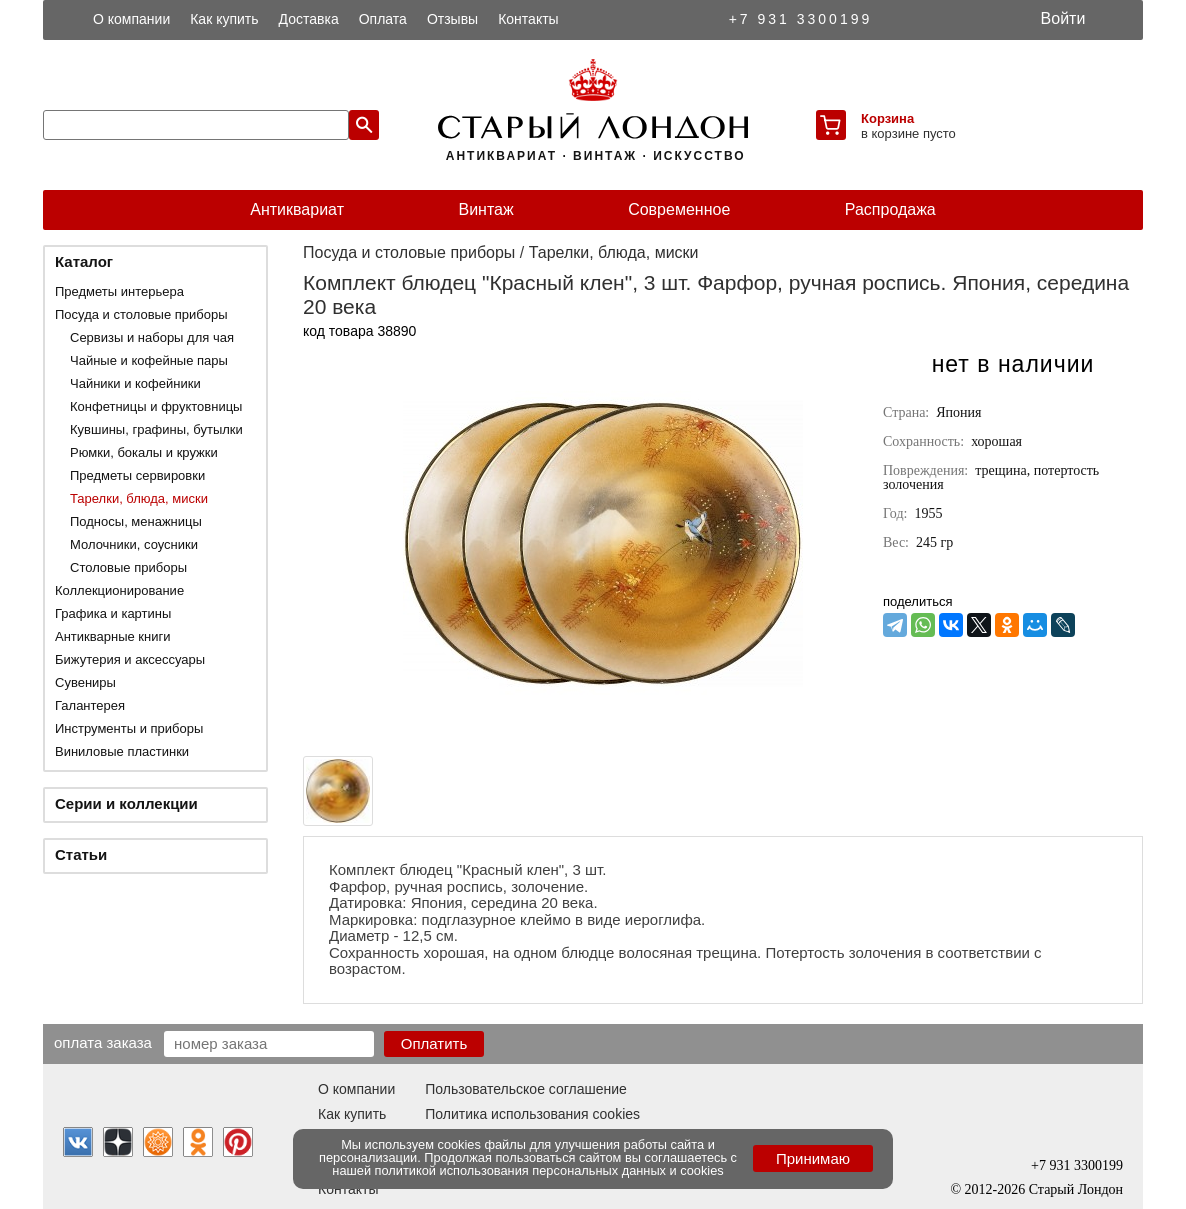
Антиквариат (297, 209)
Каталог (84, 261)
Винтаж (485, 209)
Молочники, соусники (134, 544)
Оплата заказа (103, 1042)
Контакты (528, 19)
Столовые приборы (128, 567)
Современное (679, 209)
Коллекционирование (119, 590)
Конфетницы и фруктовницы (156, 406)
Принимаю (813, 1158)
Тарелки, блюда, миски (139, 498)
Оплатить (434, 1043)
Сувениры (85, 682)
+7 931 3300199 (801, 19)
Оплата (383, 19)
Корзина (887, 118)
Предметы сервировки (137, 475)
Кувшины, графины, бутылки (156, 429)
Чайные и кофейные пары (149, 360)
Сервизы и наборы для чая (152, 337)
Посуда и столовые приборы (141, 314)
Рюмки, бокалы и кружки (144, 452)
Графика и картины (113, 613)
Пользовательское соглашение (526, 1089)
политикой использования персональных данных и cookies (549, 1170)
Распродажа (890, 209)
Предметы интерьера (119, 291)
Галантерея (90, 705)
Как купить (224, 19)
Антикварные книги (112, 636)
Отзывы (452, 19)
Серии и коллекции (126, 803)
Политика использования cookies (532, 1114)
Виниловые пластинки (122, 751)
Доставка (309, 19)
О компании (131, 19)
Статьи (81, 854)
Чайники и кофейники (135, 383)
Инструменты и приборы (129, 728)
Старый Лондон (1076, 1189)
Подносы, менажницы (136, 521)
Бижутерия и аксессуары (130, 659)
